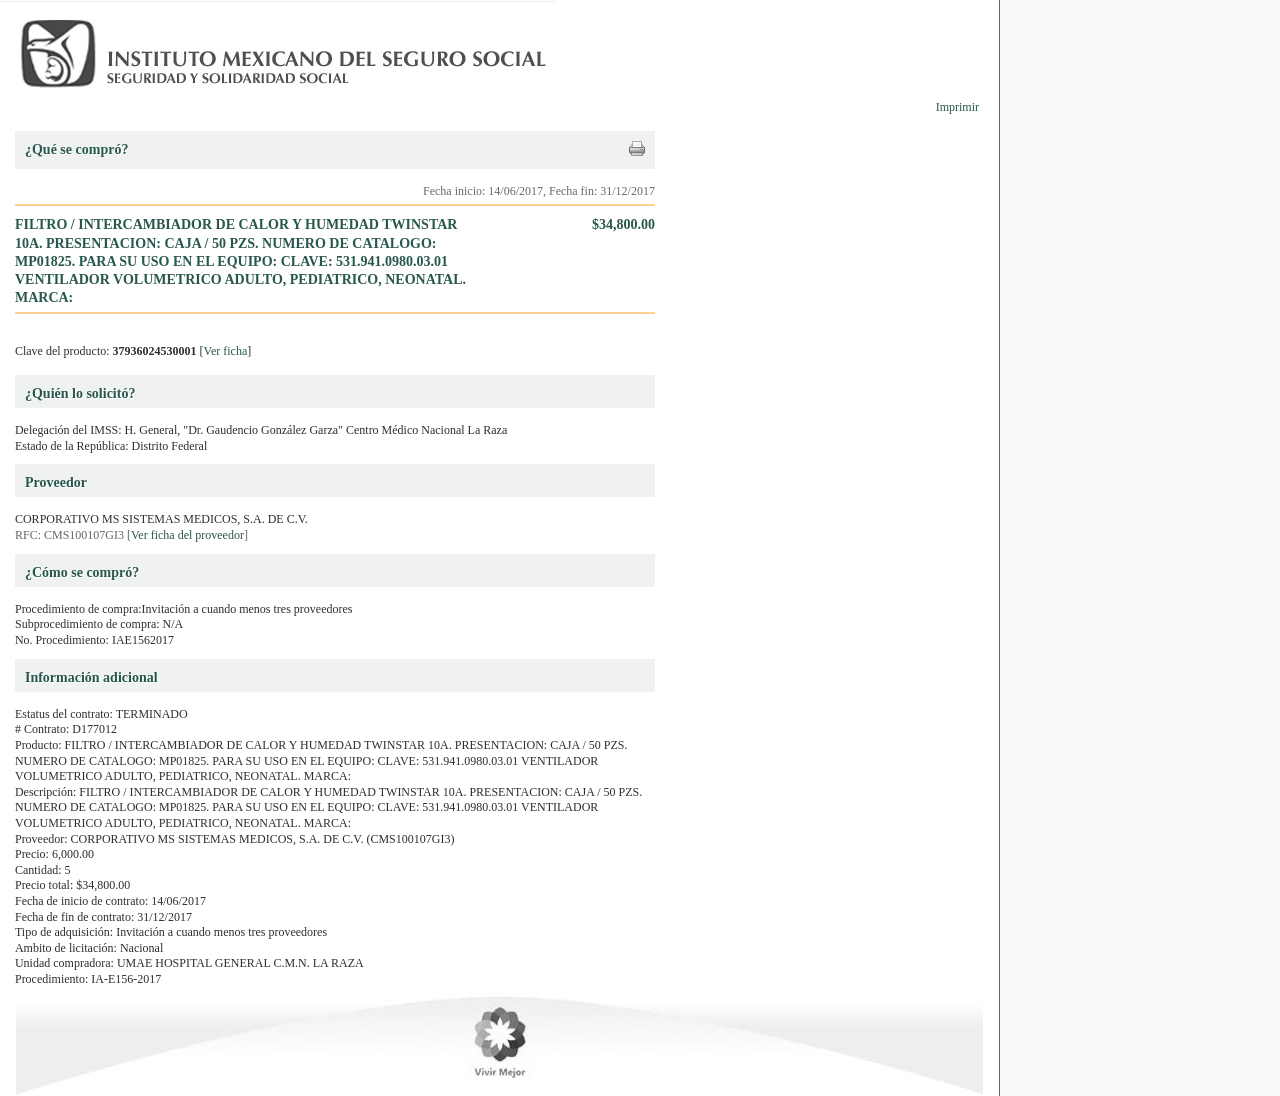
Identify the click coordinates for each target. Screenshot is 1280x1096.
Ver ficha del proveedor (187, 535)
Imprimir (957, 107)
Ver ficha (226, 351)
